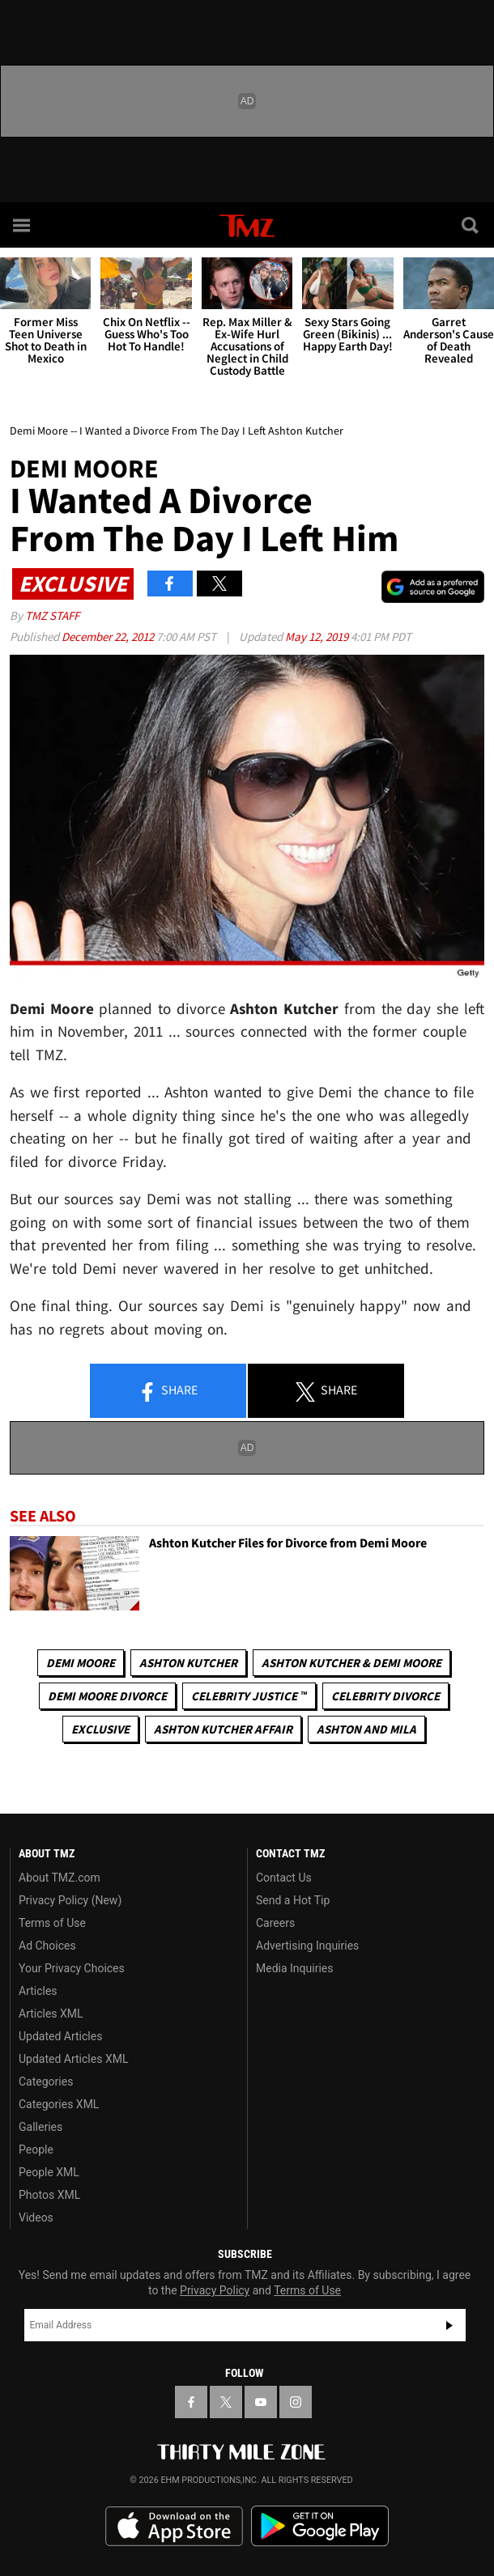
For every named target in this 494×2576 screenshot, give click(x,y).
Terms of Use (52, 1922)
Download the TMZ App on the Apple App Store (174, 2526)
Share (168, 1391)
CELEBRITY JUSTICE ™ (249, 1696)
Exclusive (100, 1729)
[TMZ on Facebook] (191, 2402)
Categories (46, 2081)
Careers (275, 1922)
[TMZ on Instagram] (295, 2402)
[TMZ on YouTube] (261, 2402)
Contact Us (284, 1877)
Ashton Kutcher (188, 1662)
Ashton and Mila (366, 1729)
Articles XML (51, 2013)
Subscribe (449, 2325)
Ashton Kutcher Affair (223, 1729)
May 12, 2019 (318, 636)
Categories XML (59, 2104)
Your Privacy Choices (72, 1968)
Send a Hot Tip (293, 1900)
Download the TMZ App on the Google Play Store (320, 2526)
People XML (49, 2172)
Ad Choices (47, 1945)
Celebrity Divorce (385, 1696)
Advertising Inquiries (307, 1945)
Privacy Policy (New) (70, 1900)
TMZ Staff (52, 615)
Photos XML (49, 2194)
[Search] (471, 225)
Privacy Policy (214, 2290)
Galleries (40, 2126)
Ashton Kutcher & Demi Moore (351, 1662)
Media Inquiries (294, 1968)
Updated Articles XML (73, 2058)
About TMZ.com (59, 1877)
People (36, 2149)
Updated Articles (60, 2036)
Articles (38, 1990)
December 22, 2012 (109, 636)
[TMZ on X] (226, 2402)
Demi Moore (80, 1662)
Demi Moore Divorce (107, 1696)
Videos (36, 2217)
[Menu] (22, 225)
